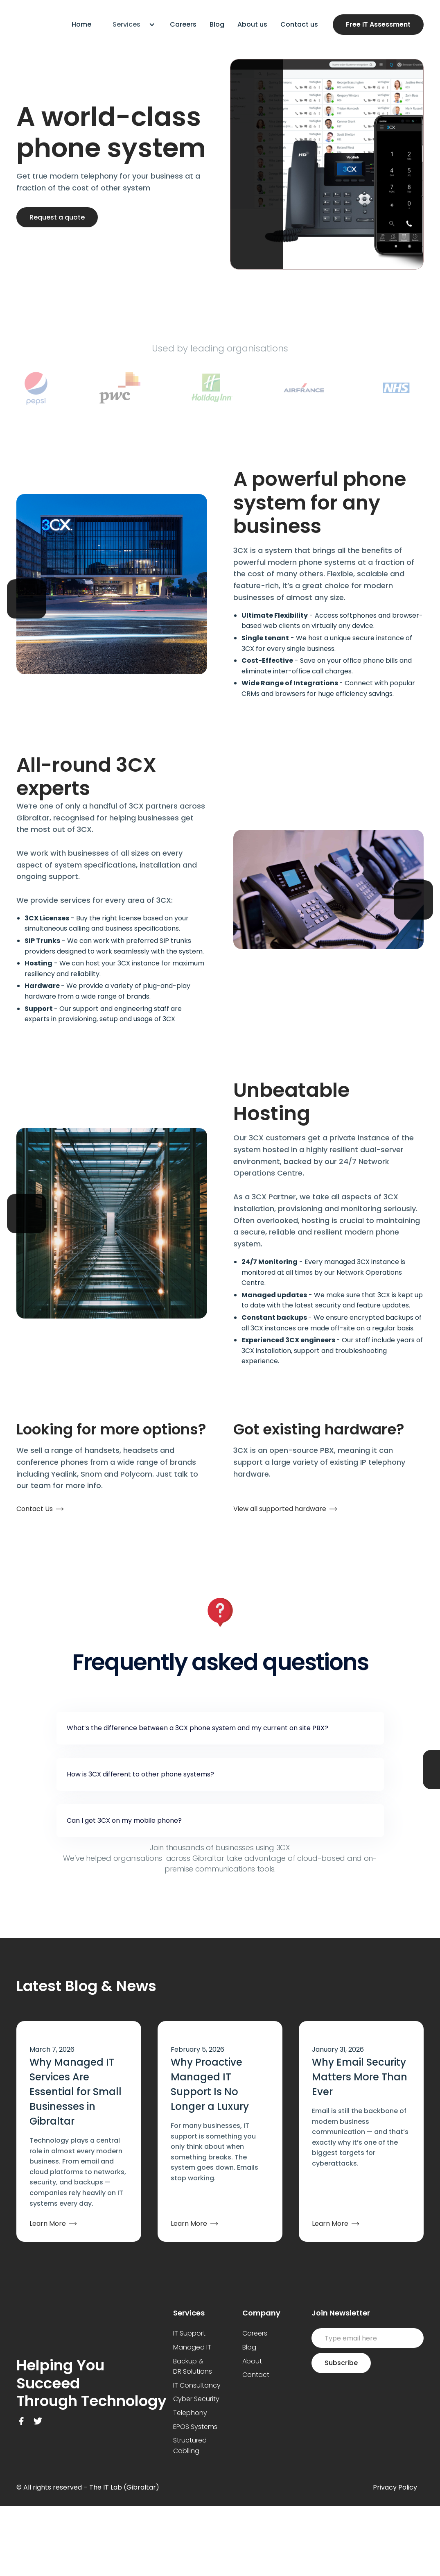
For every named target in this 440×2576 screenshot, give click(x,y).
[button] (130, 25)
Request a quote (57, 217)
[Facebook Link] (21, 2421)
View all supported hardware (279, 1508)
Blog (217, 24)
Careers (183, 24)
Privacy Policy (395, 2487)
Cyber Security (196, 2399)
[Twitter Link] (38, 2421)
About (252, 2361)
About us (252, 24)
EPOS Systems (195, 2426)
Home (81, 24)
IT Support (189, 2333)
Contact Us (34, 1508)
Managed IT (192, 2347)
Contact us (299, 24)
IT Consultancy (197, 2385)
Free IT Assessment (378, 24)
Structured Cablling (190, 2446)
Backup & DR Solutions (192, 2366)
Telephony (190, 2412)
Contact (255, 2374)
